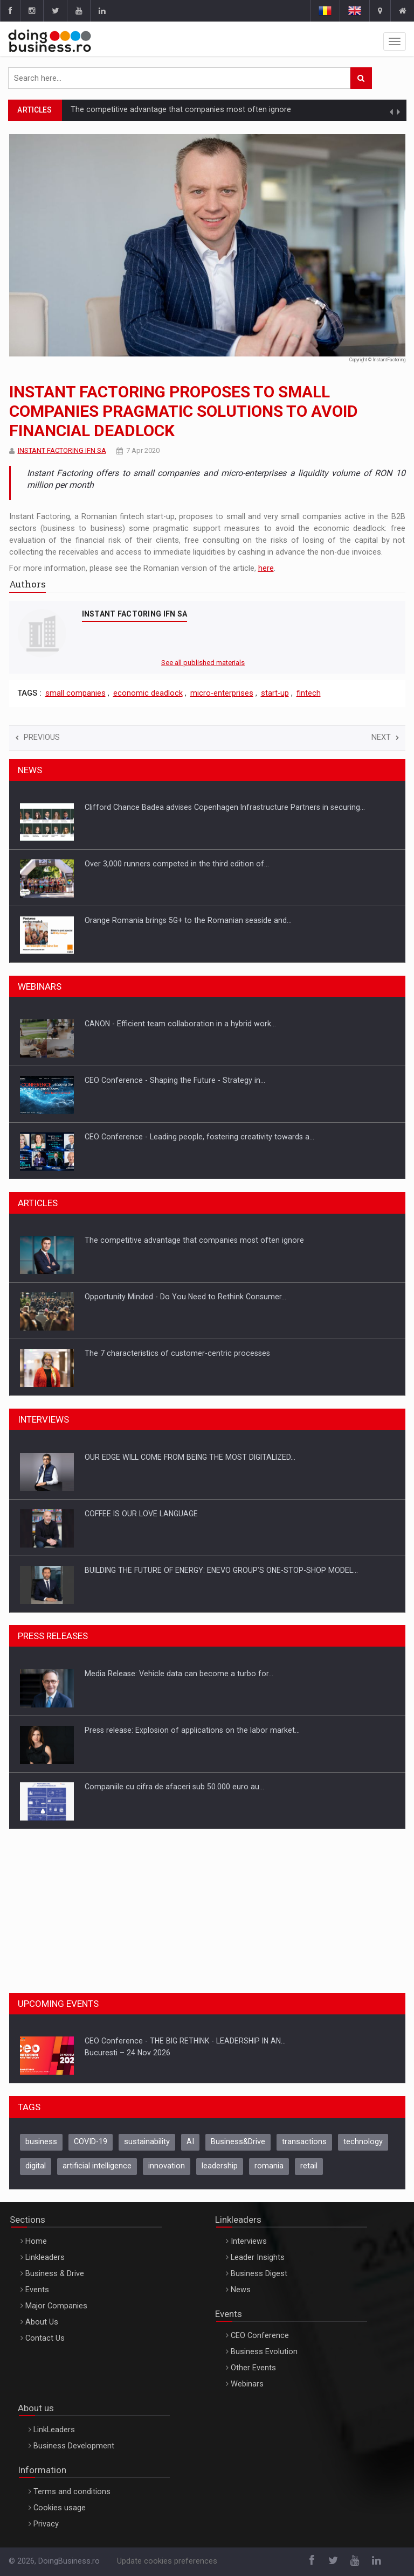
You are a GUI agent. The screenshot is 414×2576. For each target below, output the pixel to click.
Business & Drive (54, 2273)
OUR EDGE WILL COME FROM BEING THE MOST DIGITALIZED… (190, 1457)
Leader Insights (258, 2257)
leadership (220, 2166)
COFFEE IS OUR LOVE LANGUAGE (141, 1513)
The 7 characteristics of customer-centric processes (177, 1353)
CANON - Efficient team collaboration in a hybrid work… (180, 1023)
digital (35, 2166)
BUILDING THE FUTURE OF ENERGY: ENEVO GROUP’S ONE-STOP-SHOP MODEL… (221, 1570)
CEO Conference (260, 2335)
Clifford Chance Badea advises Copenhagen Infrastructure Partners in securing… (225, 807)
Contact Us (45, 2338)
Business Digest (259, 2273)
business (41, 2141)
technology (363, 2141)
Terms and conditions (72, 2491)
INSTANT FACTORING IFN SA (62, 450)
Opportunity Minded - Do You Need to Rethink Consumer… (185, 1296)
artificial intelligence (97, 2166)
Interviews (249, 2241)
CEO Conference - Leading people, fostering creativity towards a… (199, 1136)
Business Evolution (264, 2351)
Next (385, 737)
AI (190, 2141)
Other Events (253, 2367)
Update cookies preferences (167, 2561)
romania (269, 2166)
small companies (75, 693)
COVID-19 (90, 2141)
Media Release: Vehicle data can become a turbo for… (179, 1673)
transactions (304, 2141)
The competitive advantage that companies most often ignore (181, 109)
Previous (38, 737)
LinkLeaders (54, 2429)
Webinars (247, 2384)
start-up (275, 693)
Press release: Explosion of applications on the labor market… (192, 1730)
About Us (41, 2322)
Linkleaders (45, 2257)
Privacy (46, 2524)
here (266, 568)
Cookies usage (59, 2507)
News (241, 2289)
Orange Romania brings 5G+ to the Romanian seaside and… (188, 920)
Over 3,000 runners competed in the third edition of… (177, 863)
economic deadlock (148, 693)
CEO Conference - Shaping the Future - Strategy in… (175, 1080)
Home (36, 2241)
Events (37, 2289)
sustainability (147, 2141)
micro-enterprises (221, 693)
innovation (166, 2166)
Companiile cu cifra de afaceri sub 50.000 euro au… (174, 1786)
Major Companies (56, 2306)
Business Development (73, 2446)
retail (309, 2166)
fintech (308, 693)
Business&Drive (238, 2141)
